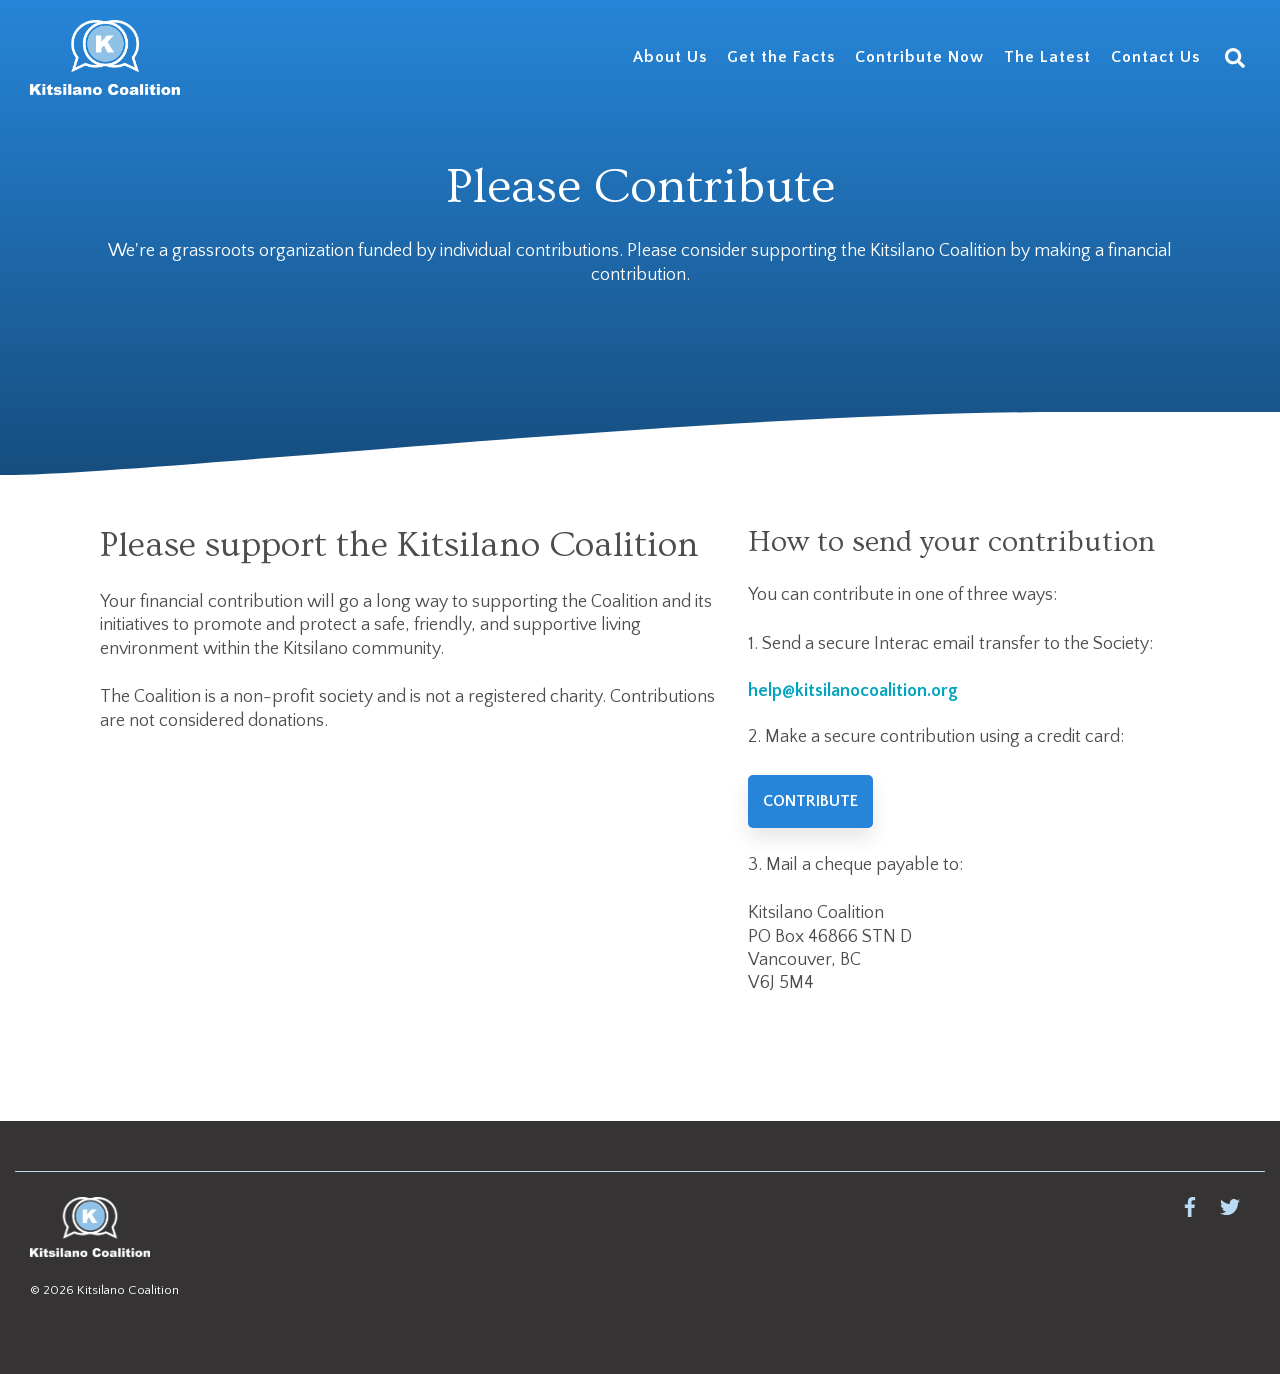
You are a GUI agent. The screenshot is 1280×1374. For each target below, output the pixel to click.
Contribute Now (919, 57)
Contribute (810, 801)
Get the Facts (781, 57)
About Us (670, 57)
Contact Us (1155, 57)
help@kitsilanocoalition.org (853, 691)
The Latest (1047, 57)
